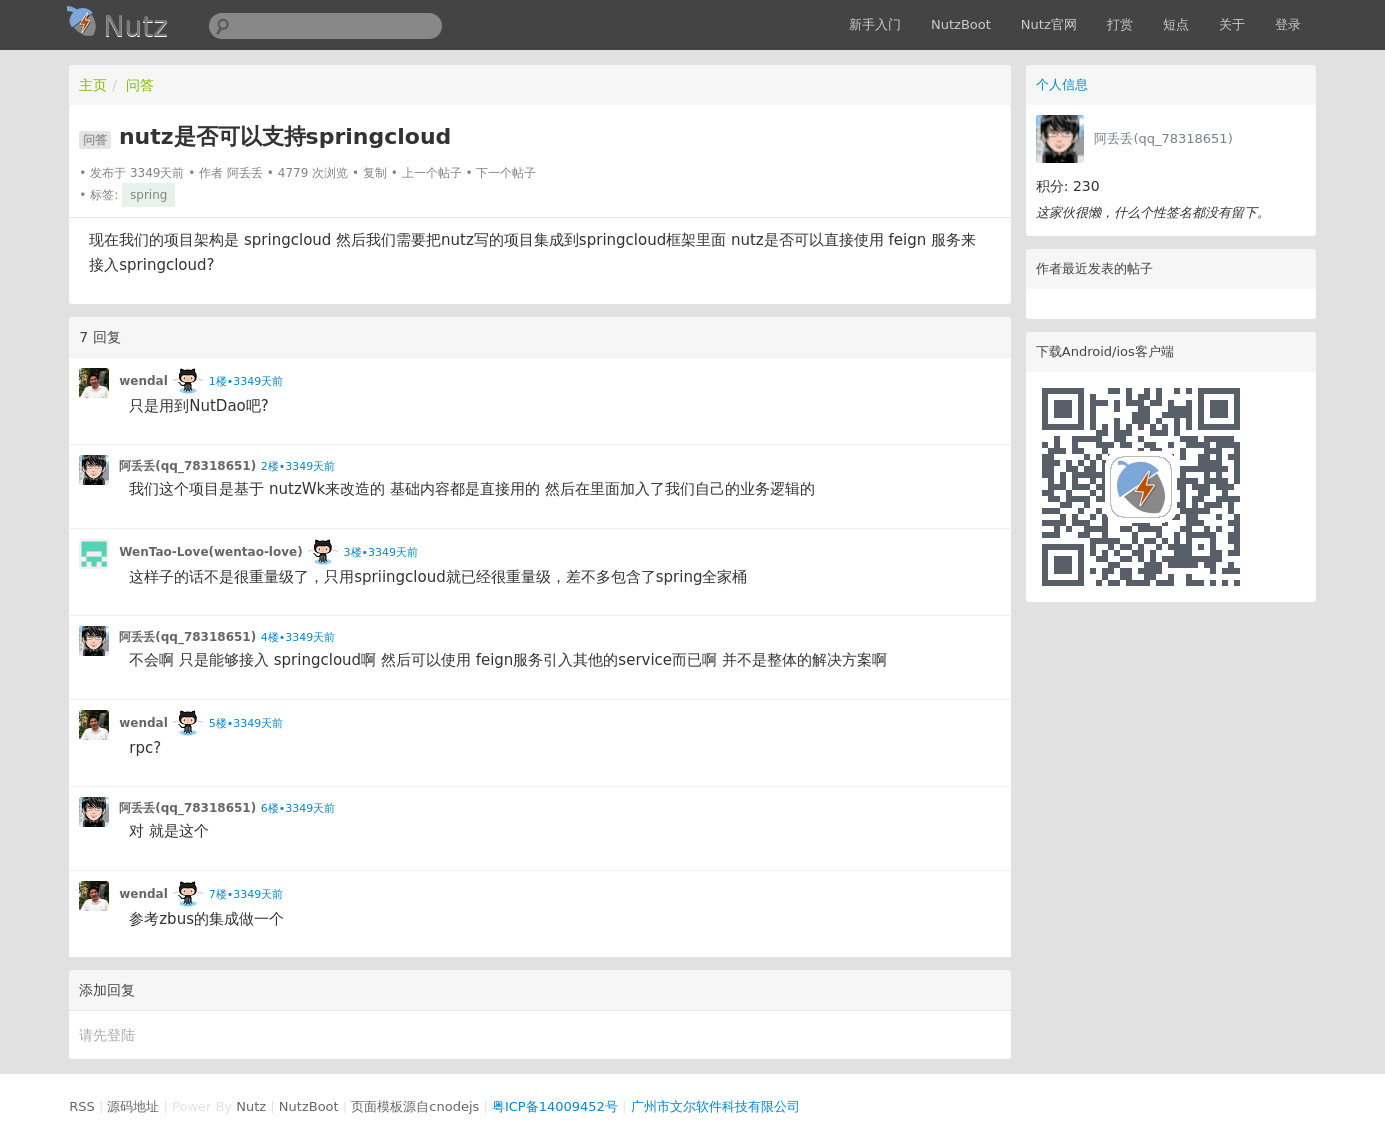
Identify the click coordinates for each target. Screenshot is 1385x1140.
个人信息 (1062, 84)
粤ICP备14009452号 (555, 1106)
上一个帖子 (432, 173)
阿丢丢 (245, 173)
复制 (375, 173)
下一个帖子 (506, 173)
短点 (1176, 24)
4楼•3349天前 (298, 637)
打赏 (1120, 24)
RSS (82, 1106)
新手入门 (875, 24)
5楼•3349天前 (246, 723)
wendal (143, 381)
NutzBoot (961, 24)
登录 (1288, 24)
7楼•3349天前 (246, 894)
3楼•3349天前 (381, 552)
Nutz (251, 1106)
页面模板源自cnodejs (415, 1106)
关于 (1232, 24)
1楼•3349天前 (246, 381)
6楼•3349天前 (298, 808)
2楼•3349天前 (298, 466)
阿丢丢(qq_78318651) (1163, 138)
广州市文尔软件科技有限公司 (715, 1106)
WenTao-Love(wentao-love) (210, 552)
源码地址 (133, 1106)
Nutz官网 (1049, 24)
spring (148, 195)
